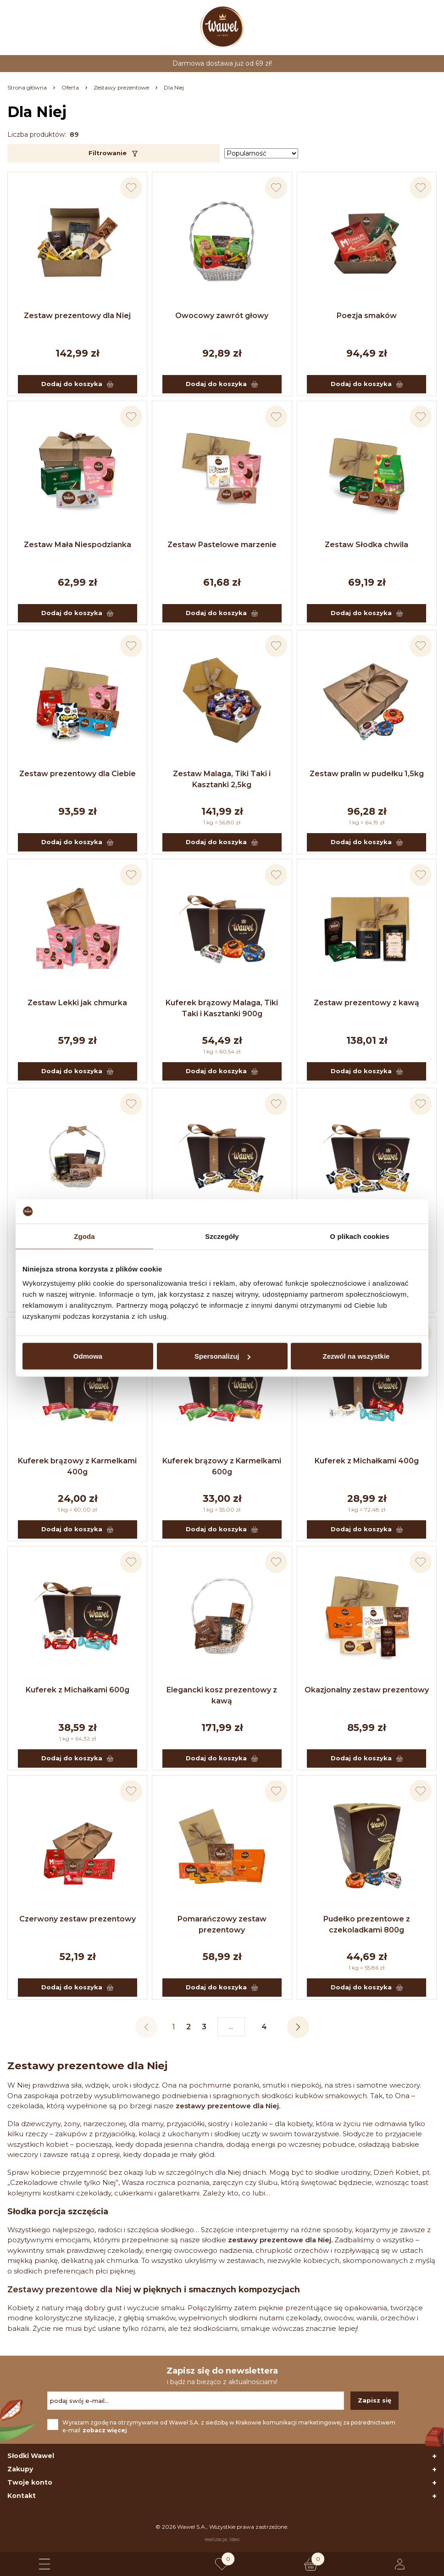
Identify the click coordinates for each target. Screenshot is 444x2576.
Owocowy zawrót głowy (221, 315)
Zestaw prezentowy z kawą (366, 1002)
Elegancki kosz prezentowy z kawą (221, 1695)
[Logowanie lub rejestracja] (400, 2564)
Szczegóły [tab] (222, 1236)
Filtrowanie (114, 153)
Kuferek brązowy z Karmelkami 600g (221, 1466)
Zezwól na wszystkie (356, 1356)
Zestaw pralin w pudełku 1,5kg (367, 773)
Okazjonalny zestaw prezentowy (367, 1690)
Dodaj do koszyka (77, 383)
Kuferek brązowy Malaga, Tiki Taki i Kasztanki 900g (222, 1008)
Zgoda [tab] (84, 1236)
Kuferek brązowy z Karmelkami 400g (77, 1466)
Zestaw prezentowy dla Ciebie (77, 773)
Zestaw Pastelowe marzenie (222, 544)
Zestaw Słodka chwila (366, 544)
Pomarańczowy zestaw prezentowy (222, 1924)
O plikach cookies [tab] (359, 1236)
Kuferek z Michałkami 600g (77, 1690)
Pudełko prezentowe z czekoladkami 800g (366, 1924)
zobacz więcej (105, 2430)
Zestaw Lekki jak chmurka (77, 1002)
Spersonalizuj (222, 1356)
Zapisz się (374, 2400)
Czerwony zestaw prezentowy (77, 1919)
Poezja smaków (367, 315)
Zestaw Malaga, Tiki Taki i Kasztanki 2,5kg (222, 779)
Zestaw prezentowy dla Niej (77, 315)
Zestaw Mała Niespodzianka (77, 544)
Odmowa (87, 1356)
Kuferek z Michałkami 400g (367, 1460)
